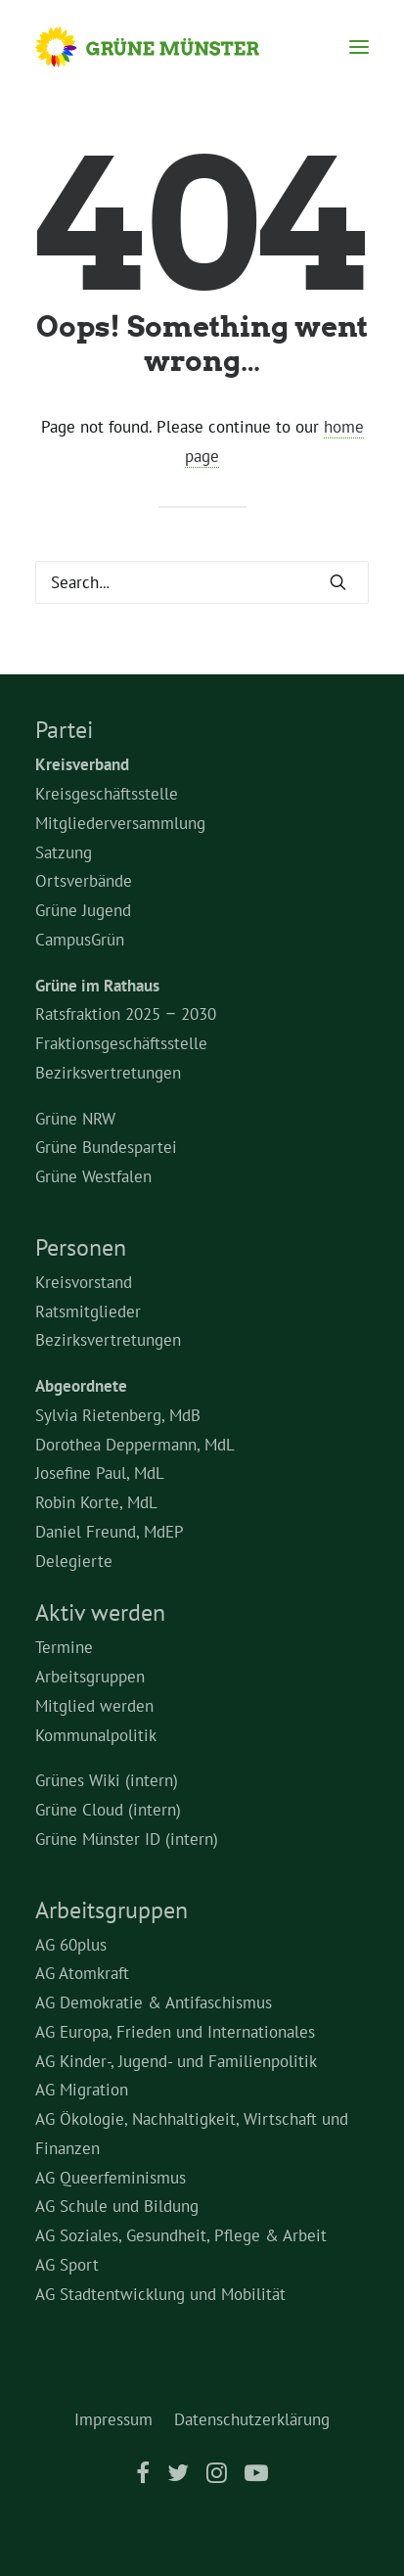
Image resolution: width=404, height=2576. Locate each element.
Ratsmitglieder (88, 1311)
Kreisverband (82, 764)
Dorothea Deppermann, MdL (135, 1444)
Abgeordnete (81, 1386)
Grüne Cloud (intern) (108, 1809)
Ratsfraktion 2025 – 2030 (125, 1014)
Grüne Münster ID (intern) (126, 1839)
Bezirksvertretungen (108, 1072)
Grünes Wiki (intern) (106, 1780)
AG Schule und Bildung (117, 2206)
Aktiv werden (100, 1612)
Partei (64, 729)
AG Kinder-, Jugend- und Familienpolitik (176, 2061)
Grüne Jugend (83, 910)
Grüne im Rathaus (97, 985)
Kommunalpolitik (96, 1735)
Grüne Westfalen (93, 1176)
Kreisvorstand (83, 1282)
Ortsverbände (83, 881)
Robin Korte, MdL (96, 1502)
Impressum (113, 2419)
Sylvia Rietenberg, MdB (118, 1415)
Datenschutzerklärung (252, 2419)
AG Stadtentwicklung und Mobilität (160, 2294)
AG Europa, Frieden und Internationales (175, 2032)
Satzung (63, 852)
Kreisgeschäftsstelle (106, 794)
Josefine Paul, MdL (99, 1473)
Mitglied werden (94, 1706)
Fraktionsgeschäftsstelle (121, 1043)
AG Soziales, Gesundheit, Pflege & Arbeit (181, 2235)
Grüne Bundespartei (106, 1147)
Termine (64, 1647)
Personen (80, 1247)
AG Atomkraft (82, 1973)
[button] (359, 47)
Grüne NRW (75, 1118)
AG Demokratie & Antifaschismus (153, 2002)
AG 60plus (71, 1944)
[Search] (202, 582)
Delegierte (73, 1561)
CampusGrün (79, 939)
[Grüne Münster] (165, 47)
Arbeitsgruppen (90, 1676)
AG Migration (81, 2089)
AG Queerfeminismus (110, 2177)
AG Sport (67, 2265)
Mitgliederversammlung (120, 823)
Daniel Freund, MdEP (109, 1531)
